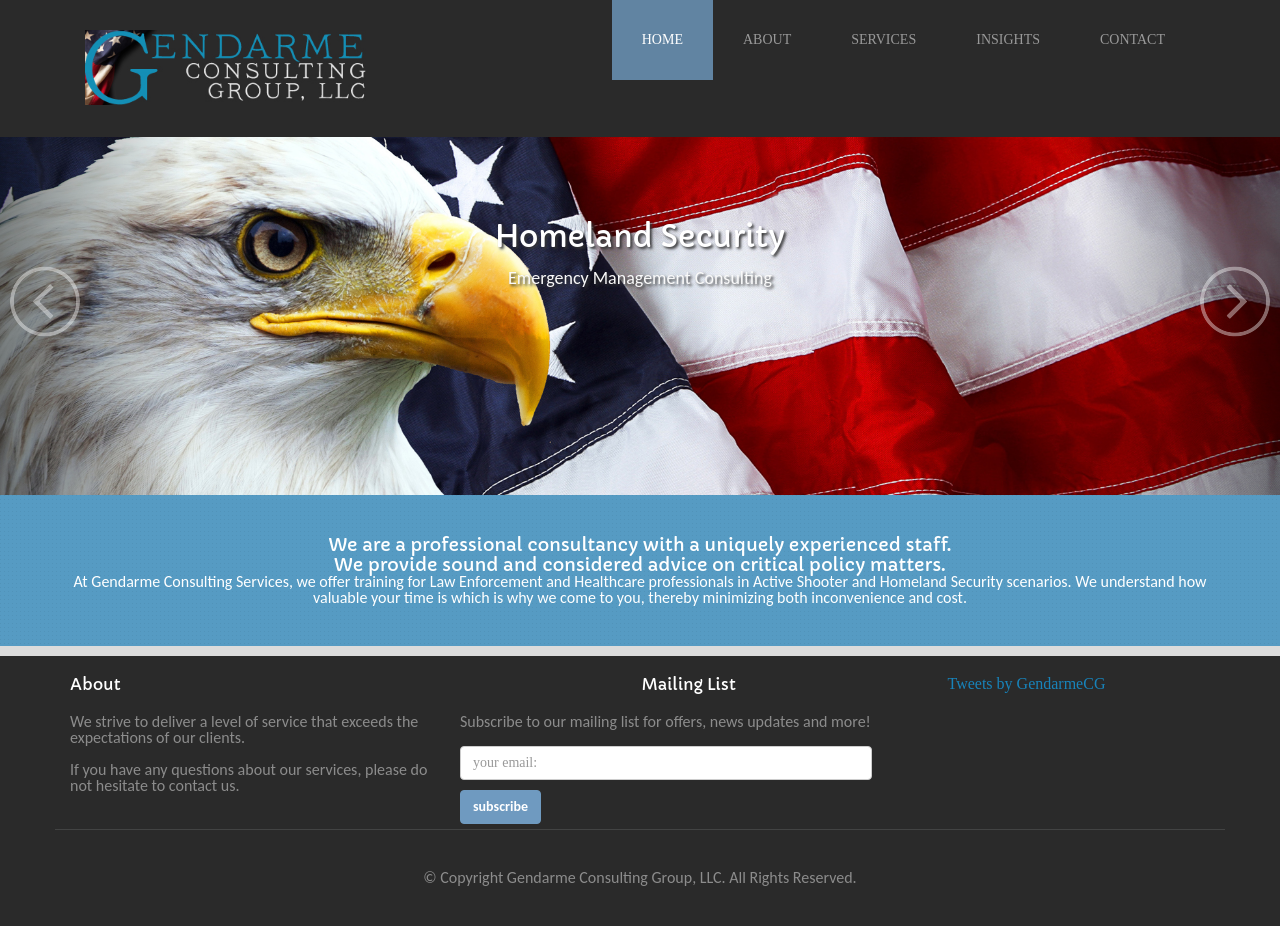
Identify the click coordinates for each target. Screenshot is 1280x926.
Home (662, 39)
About (767, 39)
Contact (1132, 39)
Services (883, 39)
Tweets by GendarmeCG (1027, 683)
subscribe (500, 806)
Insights (1008, 39)
